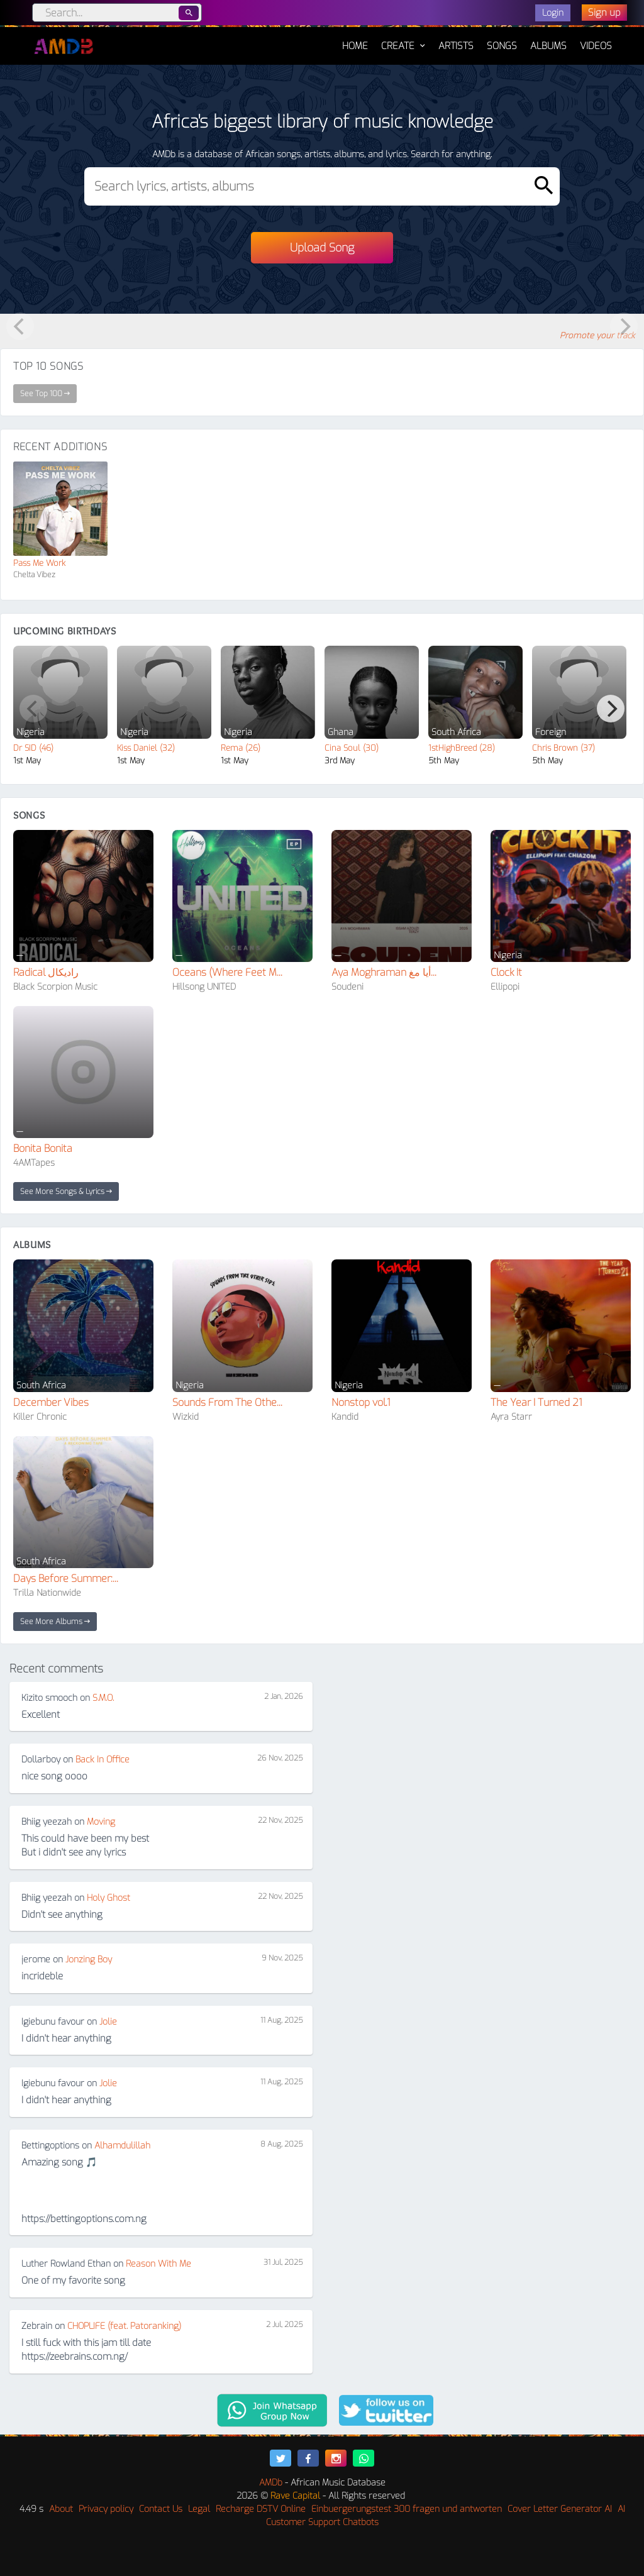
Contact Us (160, 2509)
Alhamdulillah (122, 2146)
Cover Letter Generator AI (560, 2509)
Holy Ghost (108, 1898)
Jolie (108, 2022)
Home (355, 39)
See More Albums (55, 1622)
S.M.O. (103, 1698)
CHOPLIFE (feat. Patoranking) (124, 2326)
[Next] (611, 708)
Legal (199, 2509)
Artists (456, 46)
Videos (596, 46)
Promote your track (597, 335)
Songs (502, 46)
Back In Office (102, 1760)
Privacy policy (106, 2509)
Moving (101, 1822)
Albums (548, 46)
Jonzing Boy (88, 1959)
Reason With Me (158, 2264)
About (61, 2509)
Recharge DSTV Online (261, 2509)
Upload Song (322, 247)
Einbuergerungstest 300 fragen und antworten (406, 2509)
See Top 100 (45, 394)
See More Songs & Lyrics (66, 1191)
